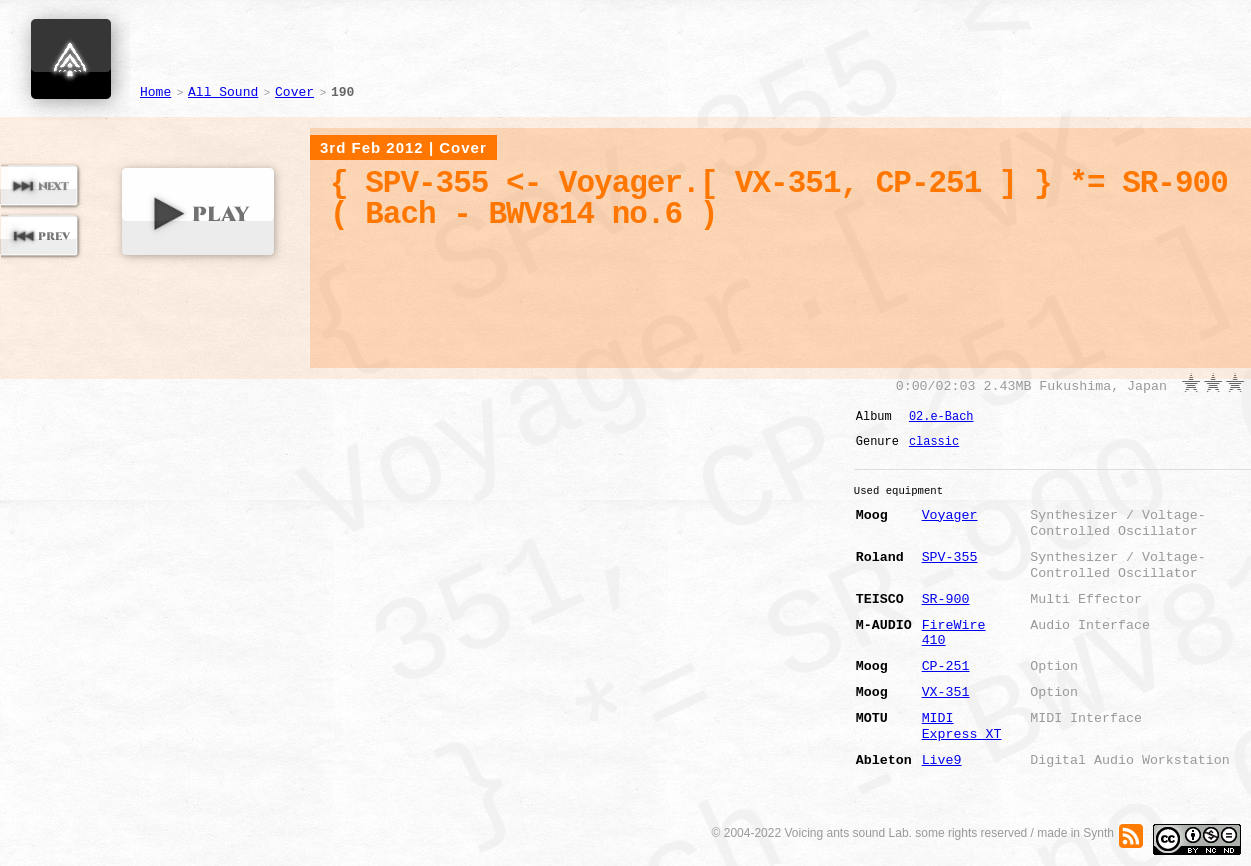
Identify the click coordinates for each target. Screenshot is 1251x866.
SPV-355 (950, 557)
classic (934, 442)
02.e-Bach (941, 417)
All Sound (223, 92)
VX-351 (946, 692)
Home (155, 92)
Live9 (942, 760)
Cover (294, 92)
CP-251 (946, 666)
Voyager (950, 515)
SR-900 (946, 599)
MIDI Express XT (962, 726)
